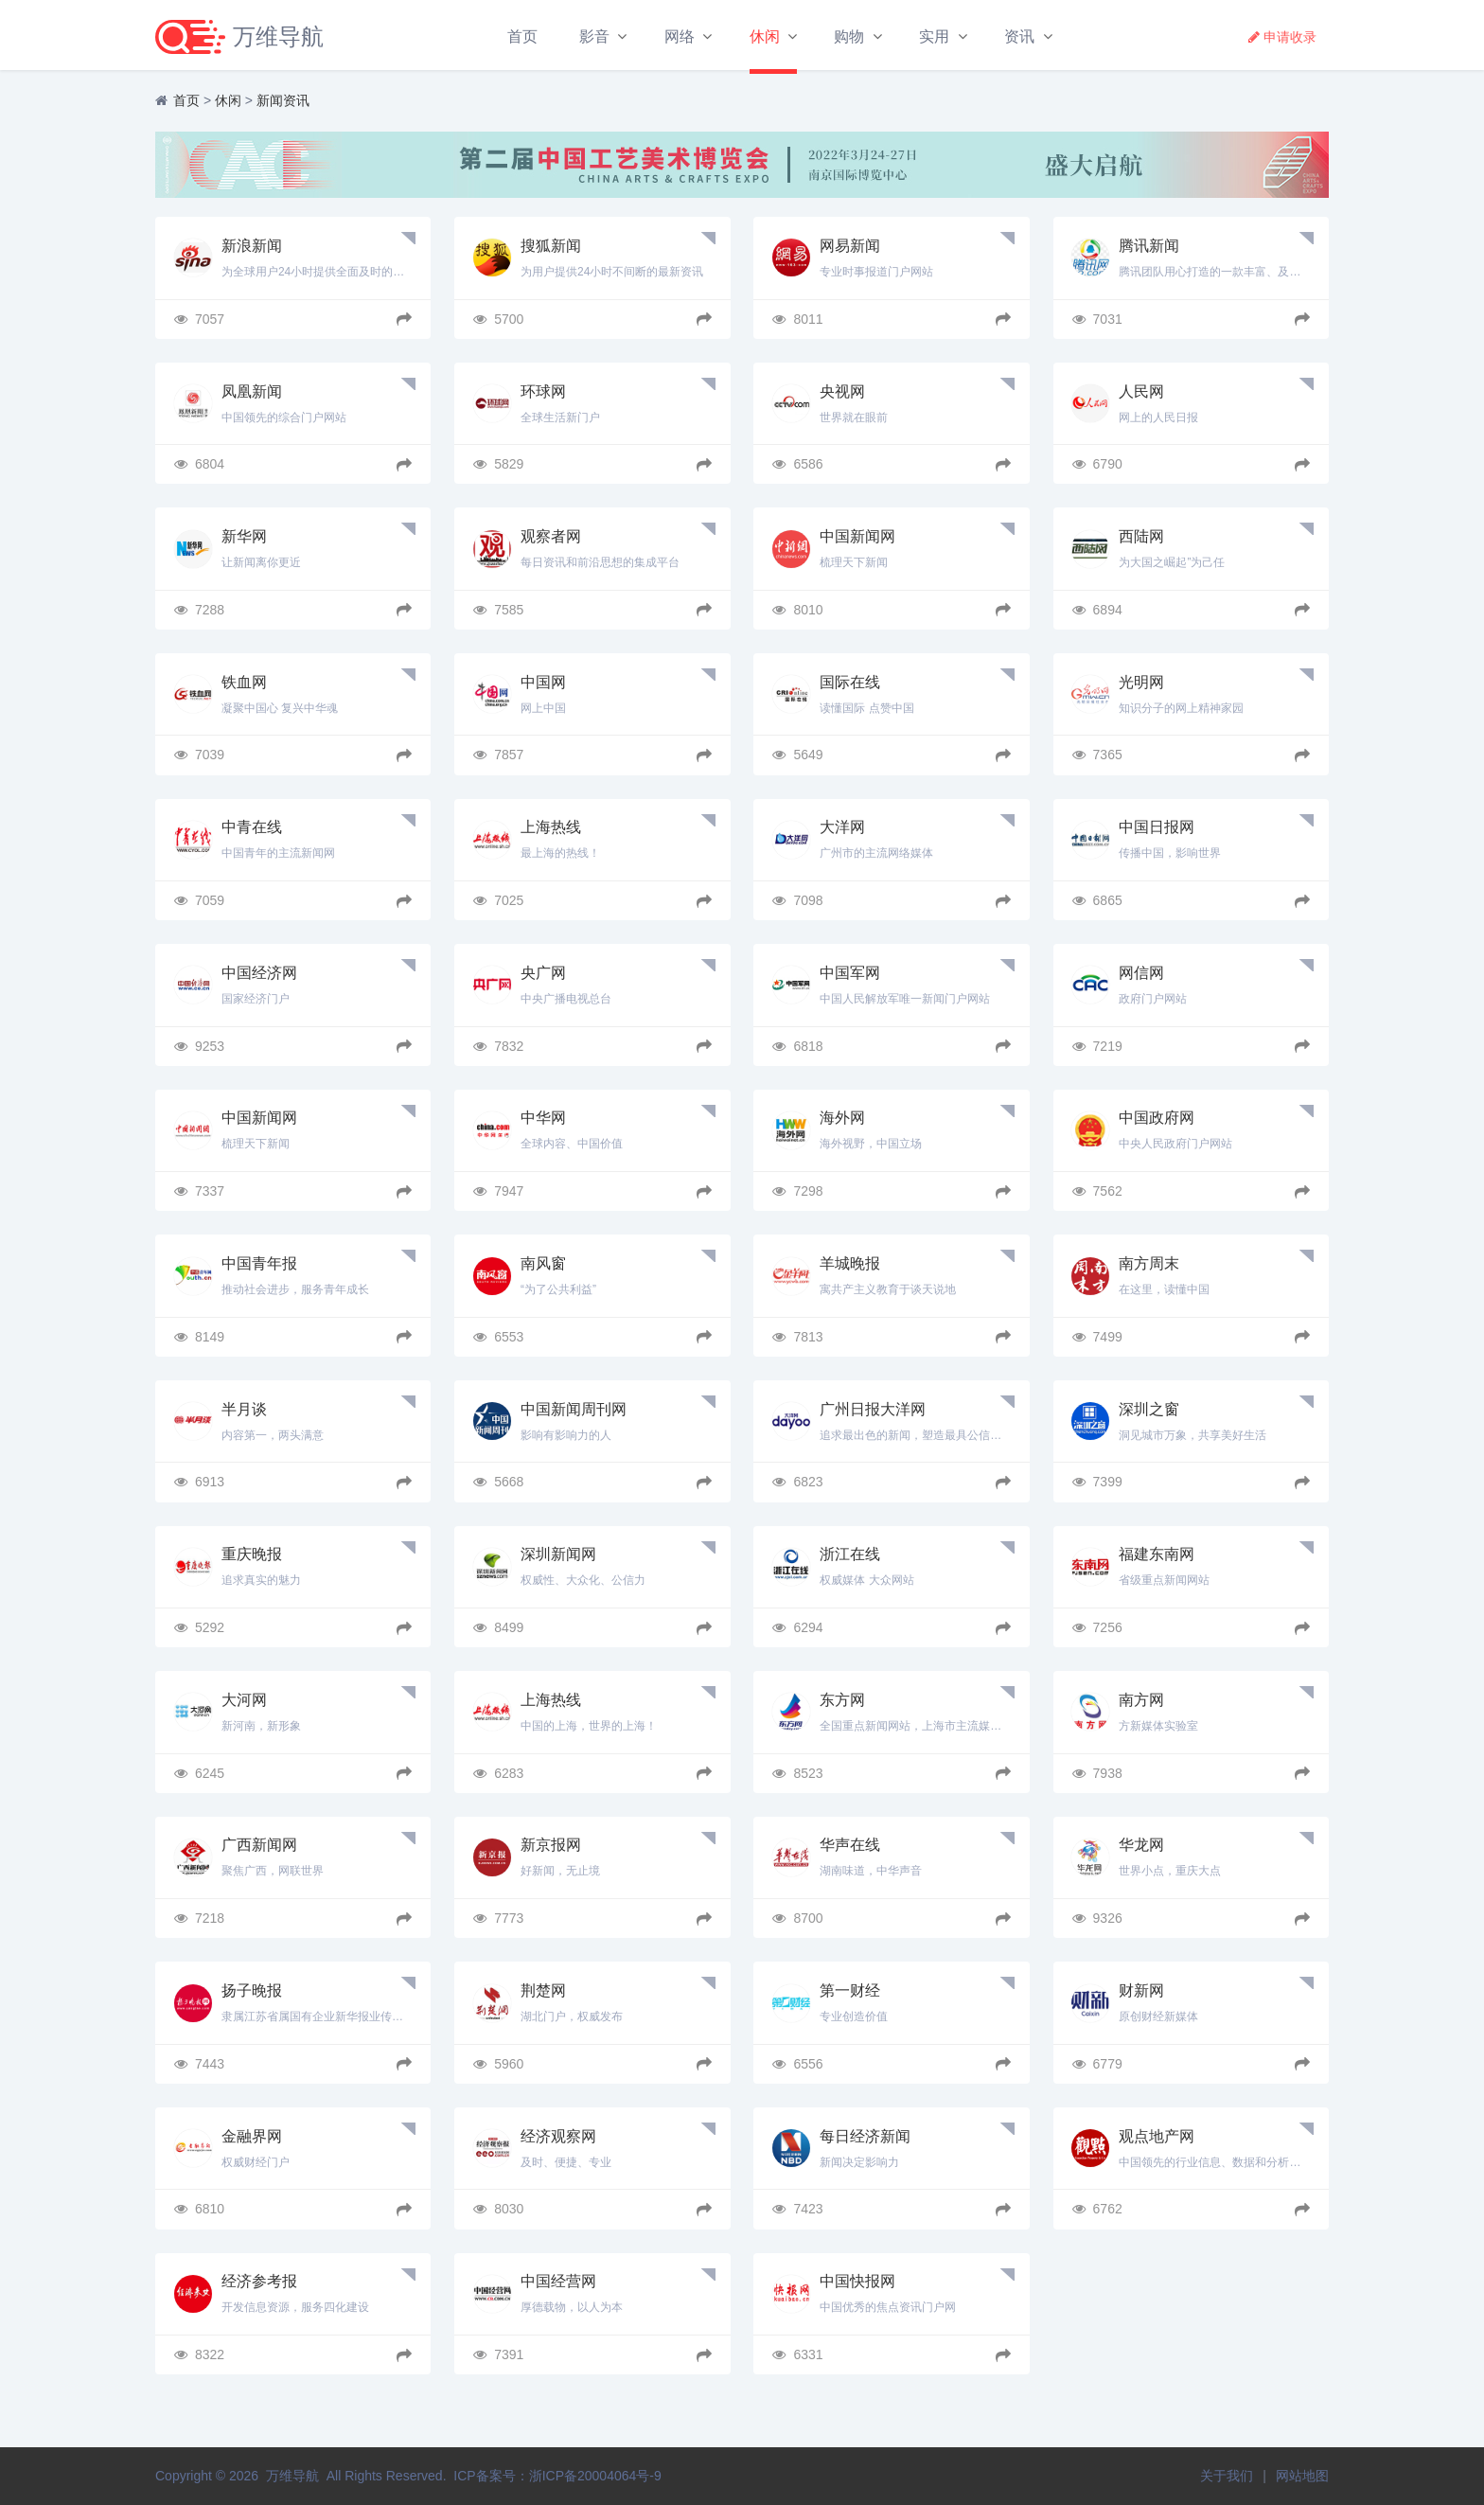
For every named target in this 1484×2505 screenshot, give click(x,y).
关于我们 (1226, 2475)
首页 (520, 36)
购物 (847, 36)
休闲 (762, 36)
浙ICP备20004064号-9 (595, 2475)
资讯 (1017, 36)
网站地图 (1302, 2475)
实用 (932, 36)
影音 (592, 36)
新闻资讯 (282, 104)
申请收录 (1280, 36)
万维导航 (292, 2475)
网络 (677, 36)
